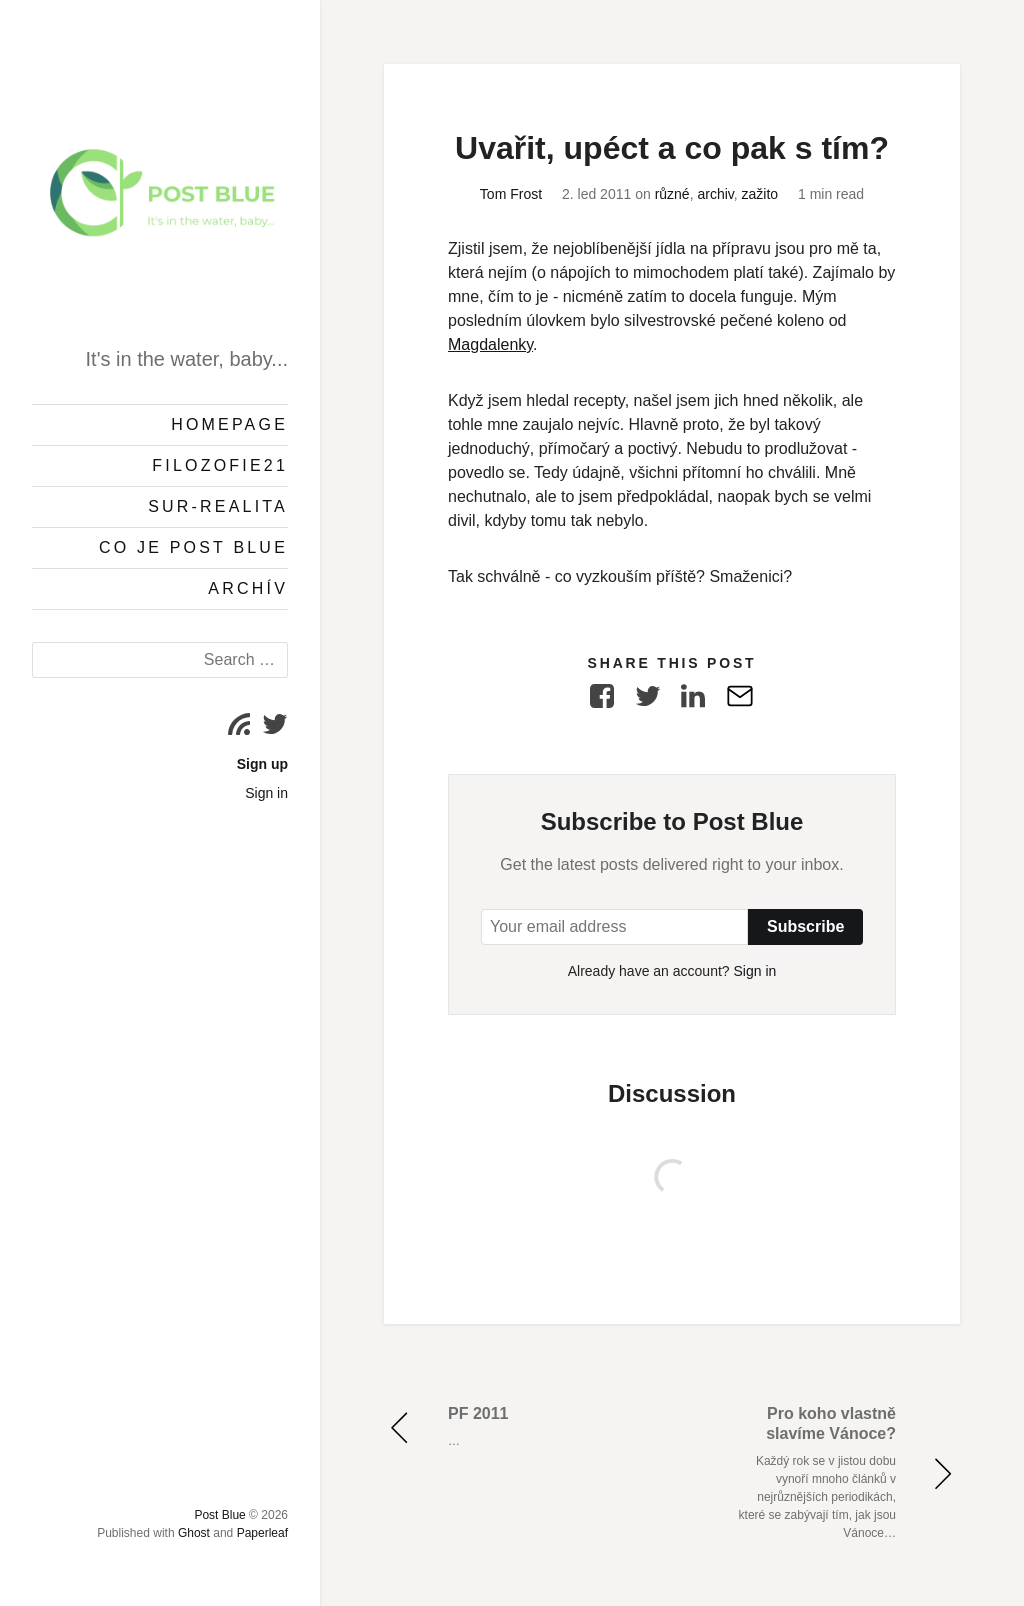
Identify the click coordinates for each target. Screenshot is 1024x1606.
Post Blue (219, 1515)
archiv (715, 194)
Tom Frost (511, 194)
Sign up (262, 764)
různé (672, 194)
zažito (760, 194)
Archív (248, 588)
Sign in (266, 793)
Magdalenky (490, 344)
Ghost (194, 1533)
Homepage (229, 424)
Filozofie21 (220, 465)
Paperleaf (262, 1533)
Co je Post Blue (193, 547)
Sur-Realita (218, 506)
